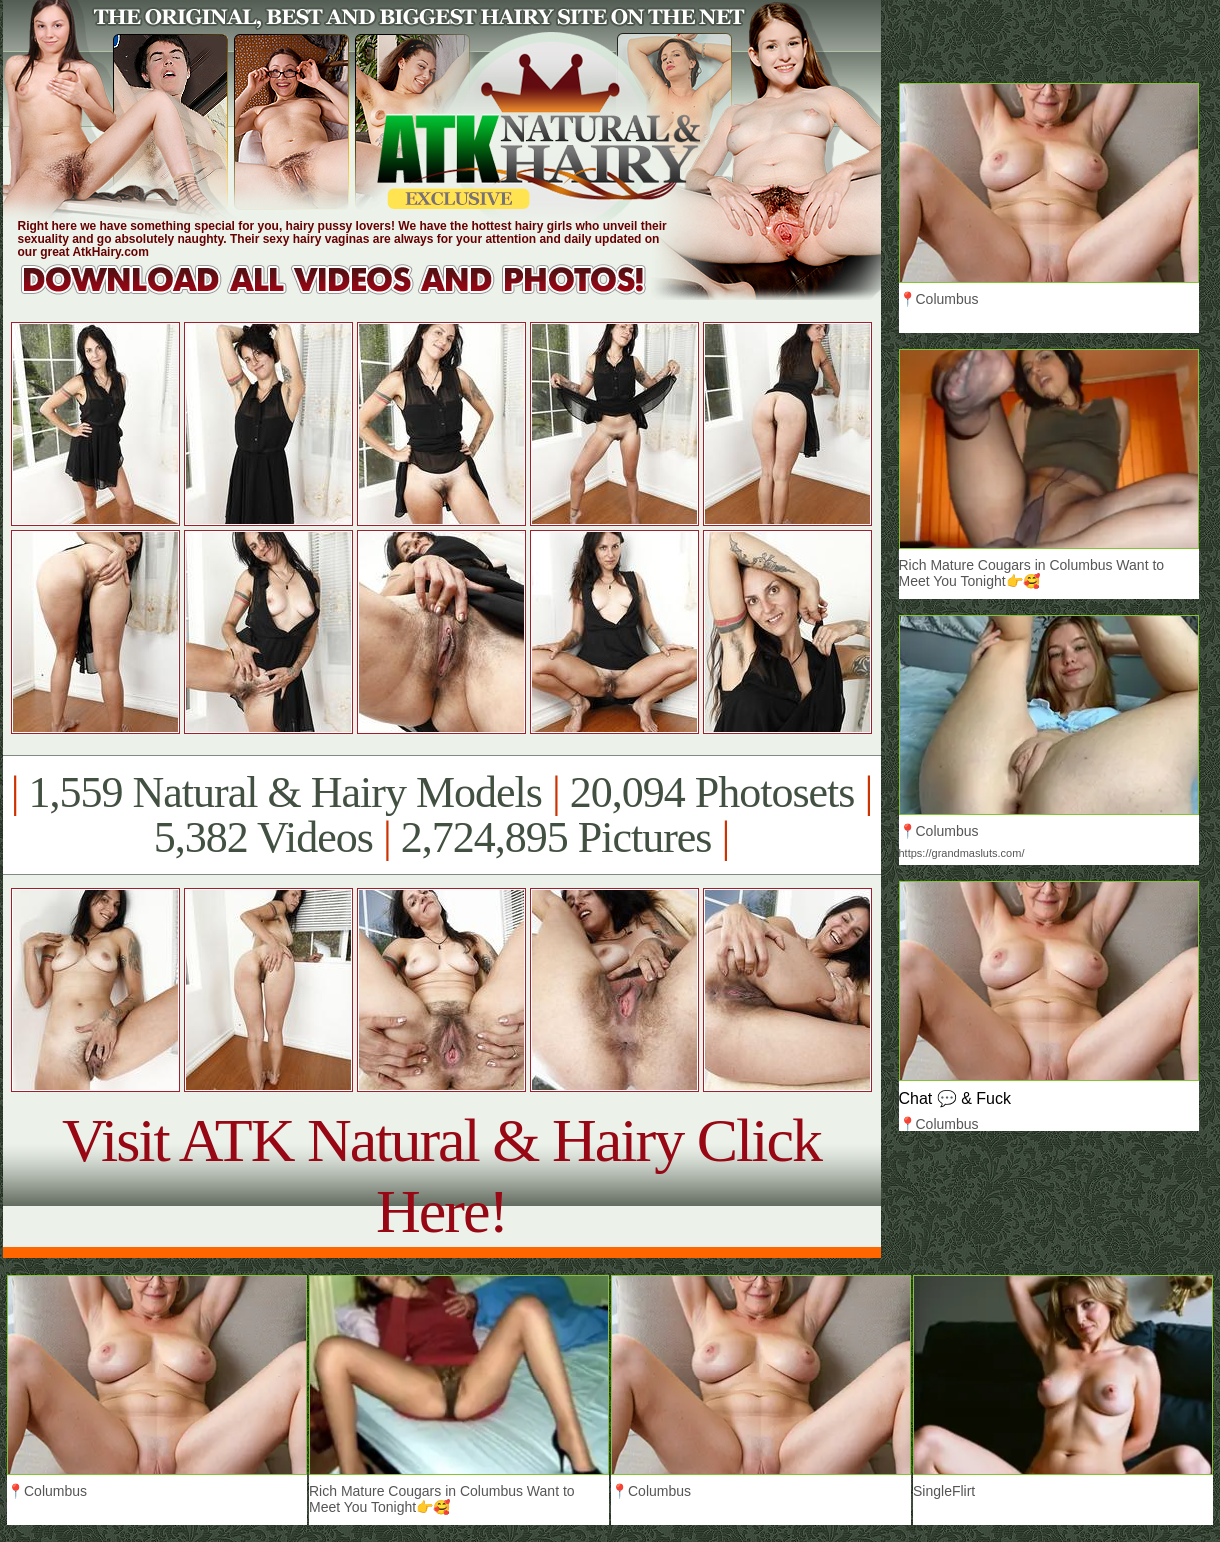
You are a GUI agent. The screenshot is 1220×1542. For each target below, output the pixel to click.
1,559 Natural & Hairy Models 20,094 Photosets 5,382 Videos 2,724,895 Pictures (441, 815)
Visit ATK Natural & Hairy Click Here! (441, 1175)
